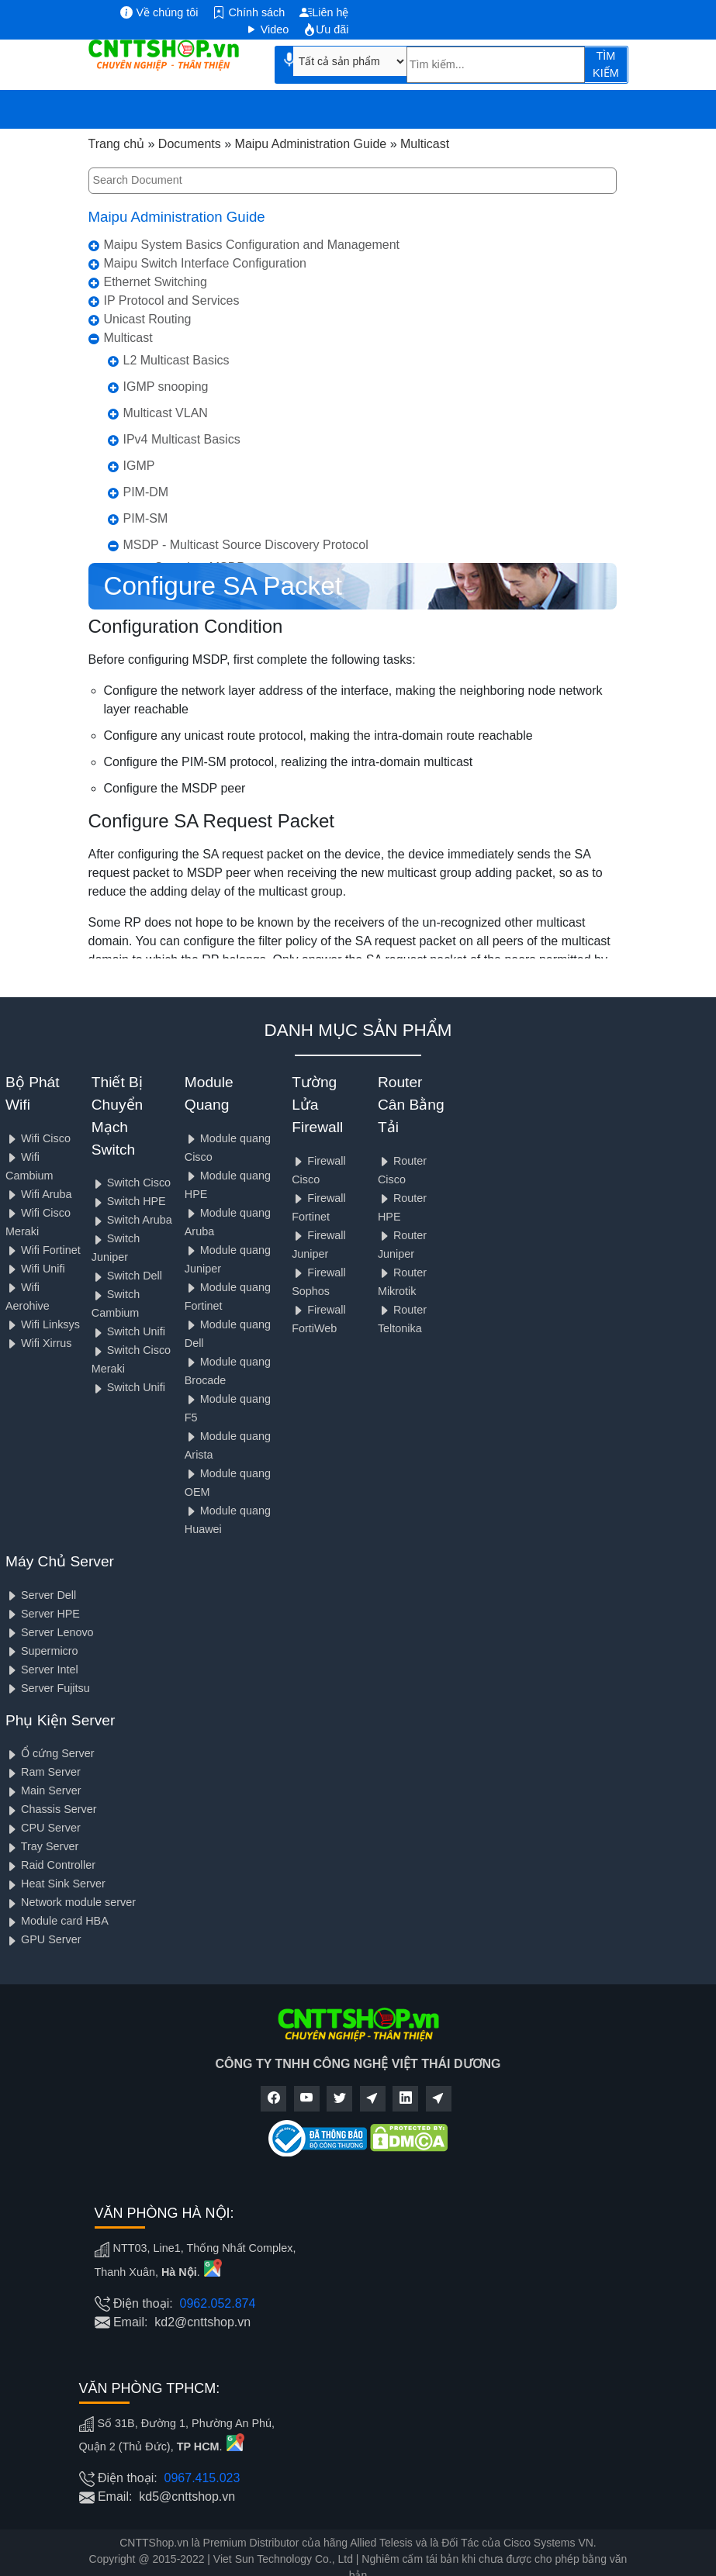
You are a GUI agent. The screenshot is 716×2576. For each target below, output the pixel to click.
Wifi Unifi (35, 1268)
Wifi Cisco (38, 1138)
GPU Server (43, 1939)
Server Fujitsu (47, 1688)
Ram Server (43, 1772)
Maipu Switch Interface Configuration (205, 263)
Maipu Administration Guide (176, 217)
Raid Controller (50, 1865)
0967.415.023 (202, 2477)
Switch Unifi (128, 1331)
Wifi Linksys (42, 1324)
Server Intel (41, 1669)
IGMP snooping (166, 386)
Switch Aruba (132, 1220)
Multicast (128, 337)
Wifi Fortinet (43, 1250)
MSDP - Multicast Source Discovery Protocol (245, 544)
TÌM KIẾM (606, 64)
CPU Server (43, 1828)
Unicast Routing (148, 319)
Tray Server (41, 1846)
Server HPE (42, 1613)
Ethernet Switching (155, 281)
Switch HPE (129, 1201)
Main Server (43, 1790)
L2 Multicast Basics (176, 360)
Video (267, 29)
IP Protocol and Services (172, 300)
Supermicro (41, 1651)
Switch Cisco (131, 1182)
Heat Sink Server (55, 1883)
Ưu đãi (325, 29)
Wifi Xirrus (38, 1343)
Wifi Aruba (38, 1194)
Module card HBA (57, 1921)
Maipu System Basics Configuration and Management (252, 244)
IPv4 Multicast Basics (181, 439)
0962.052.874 (218, 2303)
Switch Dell (127, 1275)
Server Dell (40, 1595)
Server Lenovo (49, 1632)
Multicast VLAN (165, 413)
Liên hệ (323, 12)
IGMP (139, 465)
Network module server (70, 1902)
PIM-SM (145, 518)
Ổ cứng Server (50, 1753)
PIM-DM (146, 492)
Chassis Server (51, 1809)
